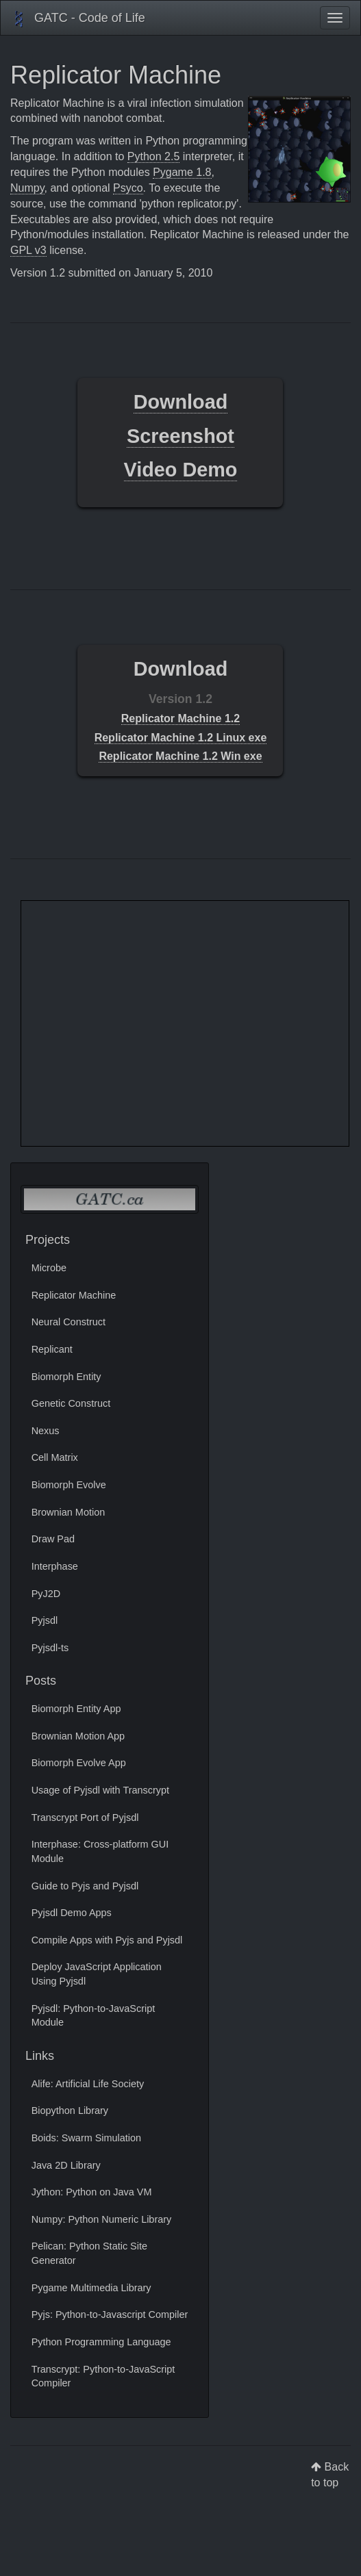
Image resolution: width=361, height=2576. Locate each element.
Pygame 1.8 (182, 172)
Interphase (55, 1566)
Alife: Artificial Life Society (88, 2083)
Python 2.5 (153, 156)
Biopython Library (70, 2110)
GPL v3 (28, 250)
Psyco (128, 188)
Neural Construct (68, 1321)
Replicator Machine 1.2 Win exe (180, 756)
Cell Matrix (55, 1457)
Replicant (52, 1349)
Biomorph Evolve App (79, 1762)
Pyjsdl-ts (50, 1647)
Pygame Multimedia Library (91, 2287)
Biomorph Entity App (76, 1708)
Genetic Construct (71, 1403)
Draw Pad (53, 1538)
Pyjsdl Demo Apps (72, 1912)
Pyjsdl (45, 1620)
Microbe (49, 1267)
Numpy (27, 188)
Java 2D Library (66, 2165)
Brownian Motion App (78, 1736)
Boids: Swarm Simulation (86, 2137)
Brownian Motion (68, 1512)
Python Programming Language (101, 2341)
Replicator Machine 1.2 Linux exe (181, 737)
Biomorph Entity (66, 1376)
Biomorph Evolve (69, 1484)
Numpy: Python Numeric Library (102, 2219)
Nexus (46, 1430)
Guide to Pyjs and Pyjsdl (85, 1885)
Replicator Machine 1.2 (180, 718)
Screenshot (180, 436)
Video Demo (181, 470)
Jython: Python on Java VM (92, 2191)
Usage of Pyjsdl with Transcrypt (100, 1790)
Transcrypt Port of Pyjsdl (85, 1817)
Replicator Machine (74, 1295)
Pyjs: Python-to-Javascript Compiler (110, 2314)
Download (181, 402)
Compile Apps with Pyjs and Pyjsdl (107, 1940)
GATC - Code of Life (78, 19)
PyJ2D (46, 1593)
